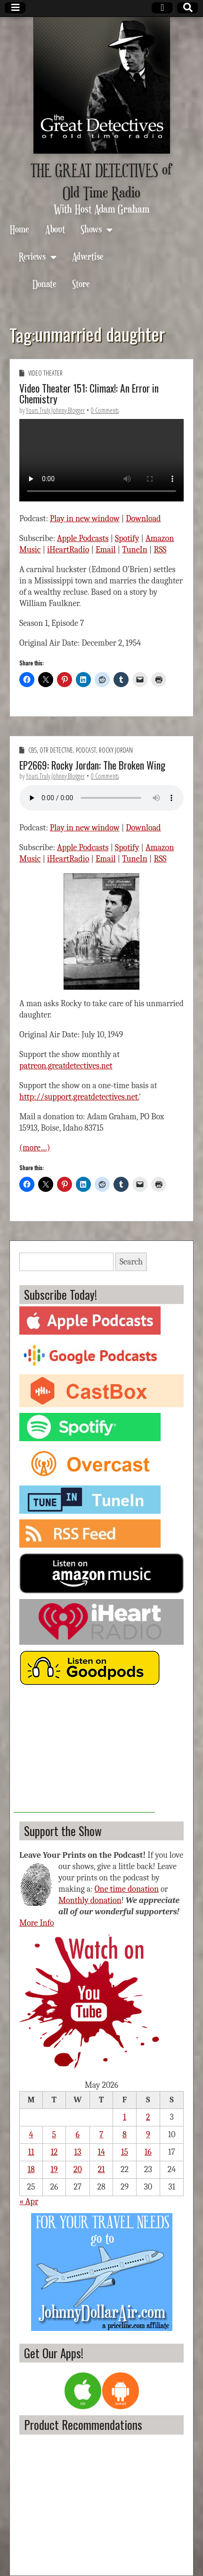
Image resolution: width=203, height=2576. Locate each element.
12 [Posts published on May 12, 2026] (53, 2152)
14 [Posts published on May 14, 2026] (101, 2152)
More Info (36, 1923)
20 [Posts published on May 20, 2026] (77, 2169)
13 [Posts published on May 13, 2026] (77, 2152)
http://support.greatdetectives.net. (79, 1097)
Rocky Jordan (116, 750)
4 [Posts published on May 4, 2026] (31, 2135)
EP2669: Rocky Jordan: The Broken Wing (92, 765)
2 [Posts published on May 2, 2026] (148, 2117)
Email (106, 550)
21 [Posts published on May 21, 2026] (101, 2169)
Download (143, 519)
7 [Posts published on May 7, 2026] (101, 2135)
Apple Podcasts (83, 538)
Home (19, 229)
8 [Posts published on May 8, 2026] (124, 2135)
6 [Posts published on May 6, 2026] (78, 2135)
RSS (160, 550)
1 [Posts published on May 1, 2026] (124, 2117)
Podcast (86, 750)
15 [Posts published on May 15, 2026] (124, 2152)
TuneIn (134, 550)
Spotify (127, 538)
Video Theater (45, 373)
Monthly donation (90, 1900)
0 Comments (105, 410)
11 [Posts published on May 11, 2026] (31, 2152)
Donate (44, 283)
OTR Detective (56, 750)
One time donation (127, 1889)
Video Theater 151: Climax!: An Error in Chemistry (89, 393)
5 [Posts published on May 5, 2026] (54, 2135)
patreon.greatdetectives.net (66, 1066)
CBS (32, 750)
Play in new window (85, 519)
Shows (91, 229)
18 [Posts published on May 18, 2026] (30, 2169)
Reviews (32, 256)
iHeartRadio (68, 550)
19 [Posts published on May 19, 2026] (53, 2169)
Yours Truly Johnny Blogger (55, 410)
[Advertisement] (84, 1754)
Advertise (88, 256)
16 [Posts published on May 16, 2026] (148, 2152)
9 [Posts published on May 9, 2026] (148, 2135)
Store (81, 283)
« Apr (28, 2202)
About (55, 229)
